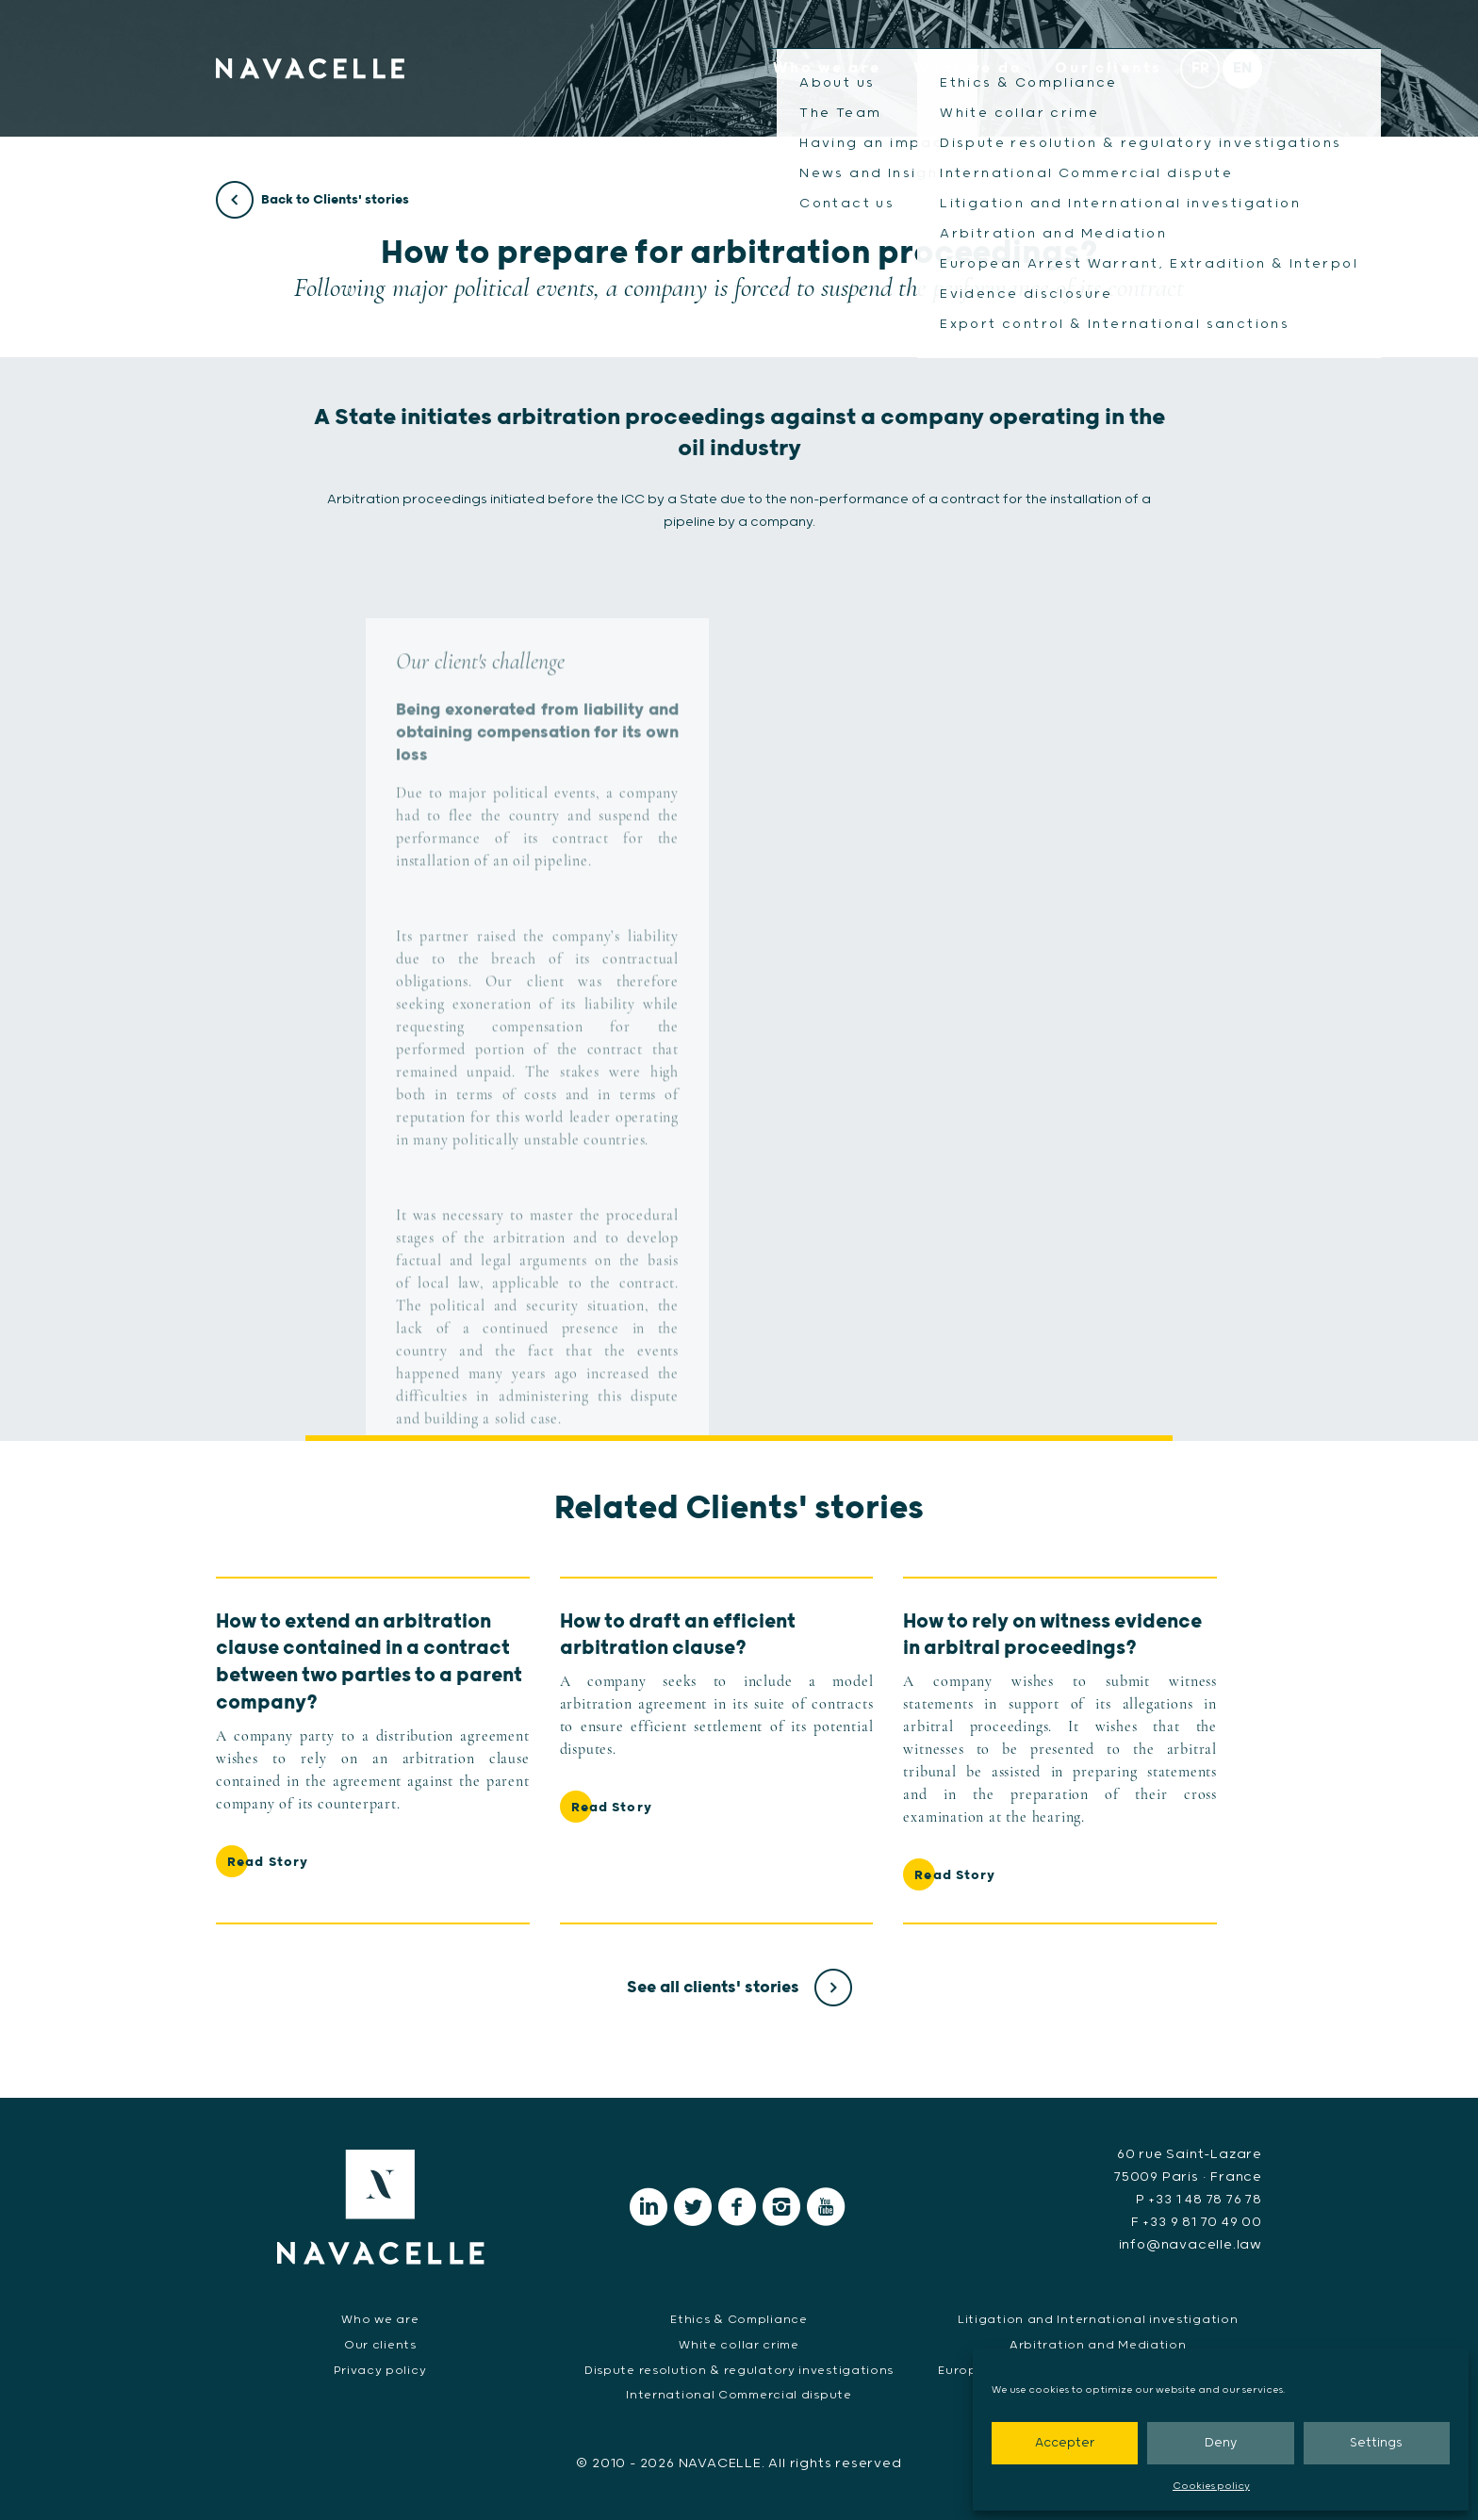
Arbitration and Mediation (1098, 2345)
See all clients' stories (739, 1987)
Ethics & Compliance (738, 2320)
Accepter (1064, 2443)
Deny (1221, 2443)
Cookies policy (1211, 2486)
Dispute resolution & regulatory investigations (739, 2371)
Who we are (826, 68)
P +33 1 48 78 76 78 (1199, 2199)
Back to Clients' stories (312, 201)
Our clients (1108, 68)
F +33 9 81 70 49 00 (1196, 2222)
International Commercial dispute (738, 2395)
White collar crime (739, 2345)
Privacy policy (380, 2371)
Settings (1376, 2443)
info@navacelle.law (1190, 2244)
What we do (967, 68)
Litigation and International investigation (1098, 2320)
